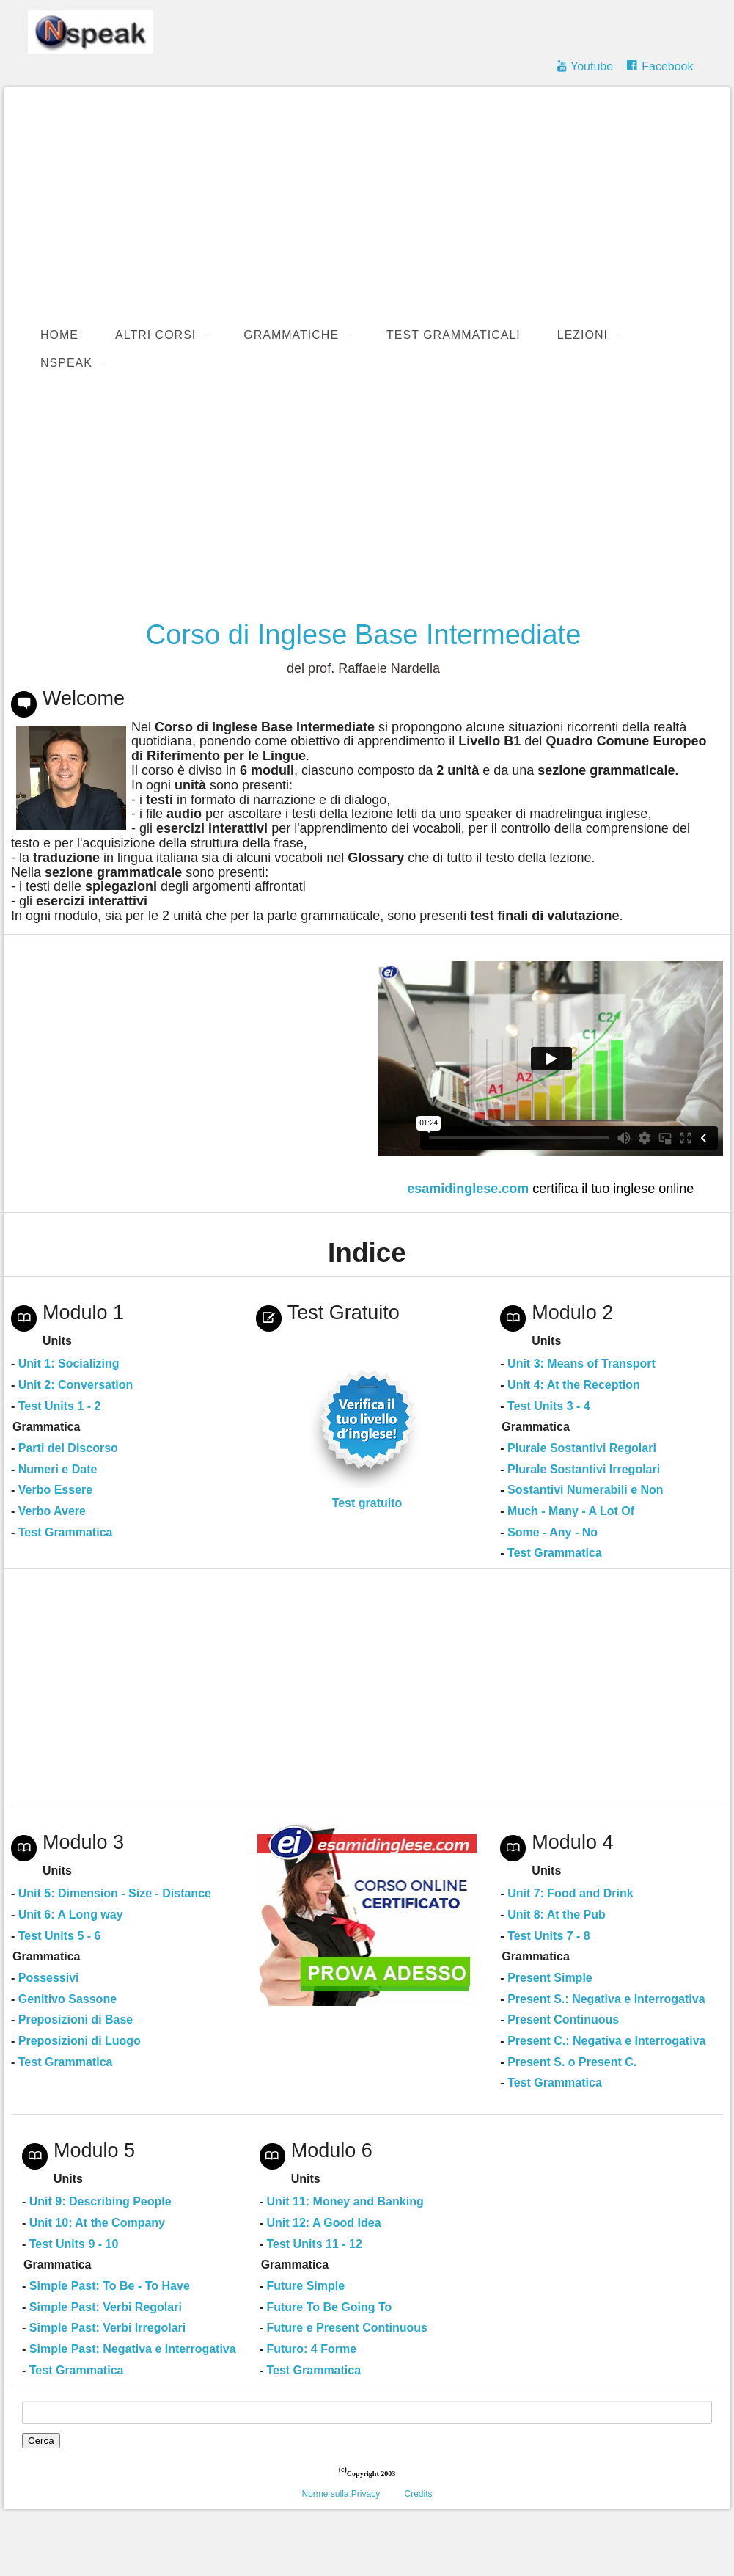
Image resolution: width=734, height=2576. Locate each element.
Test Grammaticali (453, 335)
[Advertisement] (367, 494)
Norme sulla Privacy (340, 2494)
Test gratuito (367, 1503)
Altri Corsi (155, 335)
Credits (419, 2494)
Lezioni (582, 335)
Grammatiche (291, 335)
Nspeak (66, 363)
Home (59, 335)
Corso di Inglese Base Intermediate (363, 634)
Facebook (667, 66)
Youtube (591, 66)
